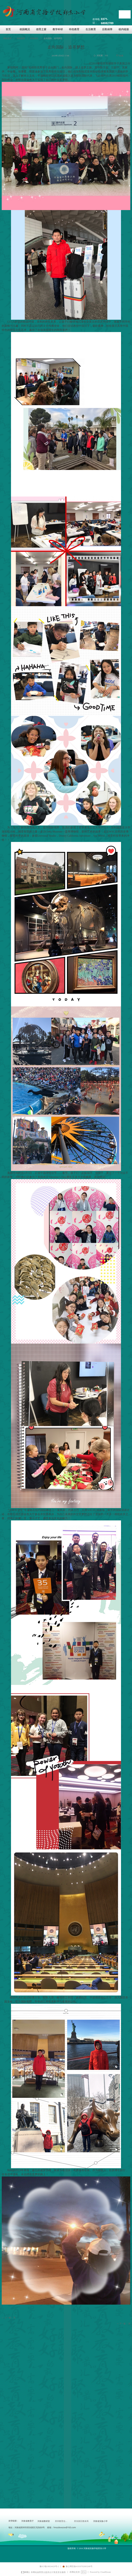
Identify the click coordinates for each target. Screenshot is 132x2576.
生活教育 (91, 29)
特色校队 (34, 38)
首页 (8, 29)
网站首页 (7, 38)
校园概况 (25, 29)
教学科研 (58, 29)
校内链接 (124, 29)
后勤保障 (107, 29)
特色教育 (74, 29)
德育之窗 (41, 29)
